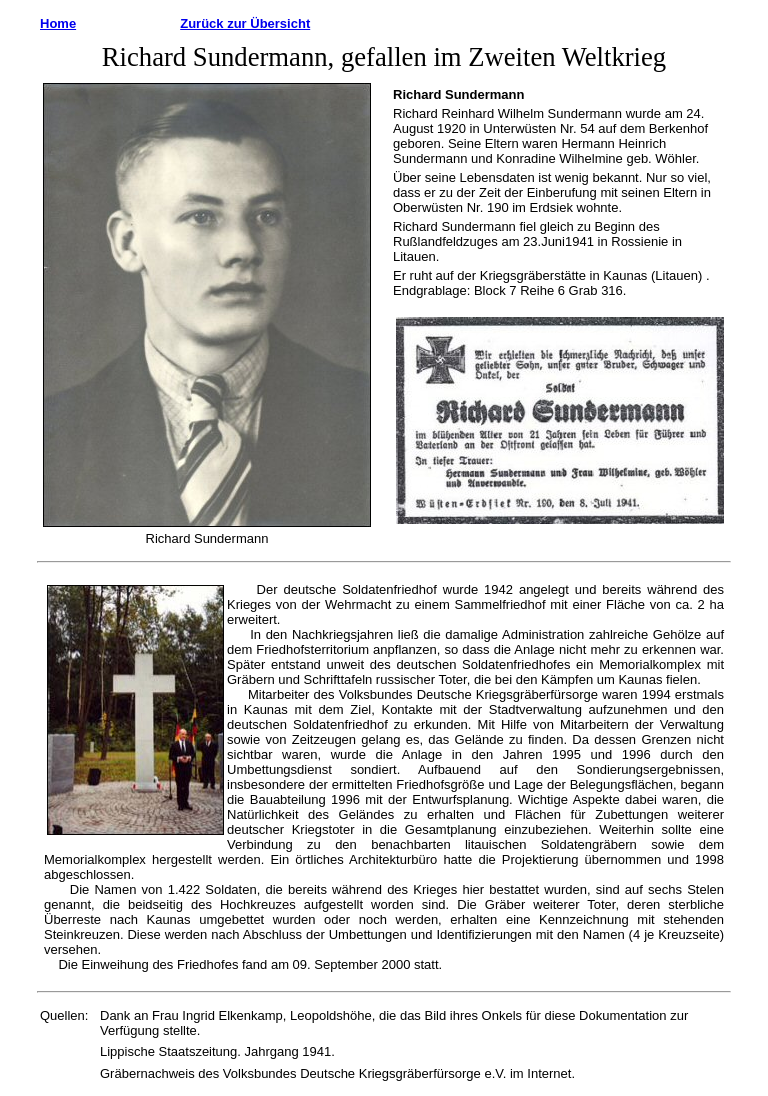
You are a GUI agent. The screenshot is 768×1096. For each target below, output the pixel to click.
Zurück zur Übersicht (245, 23)
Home (58, 23)
